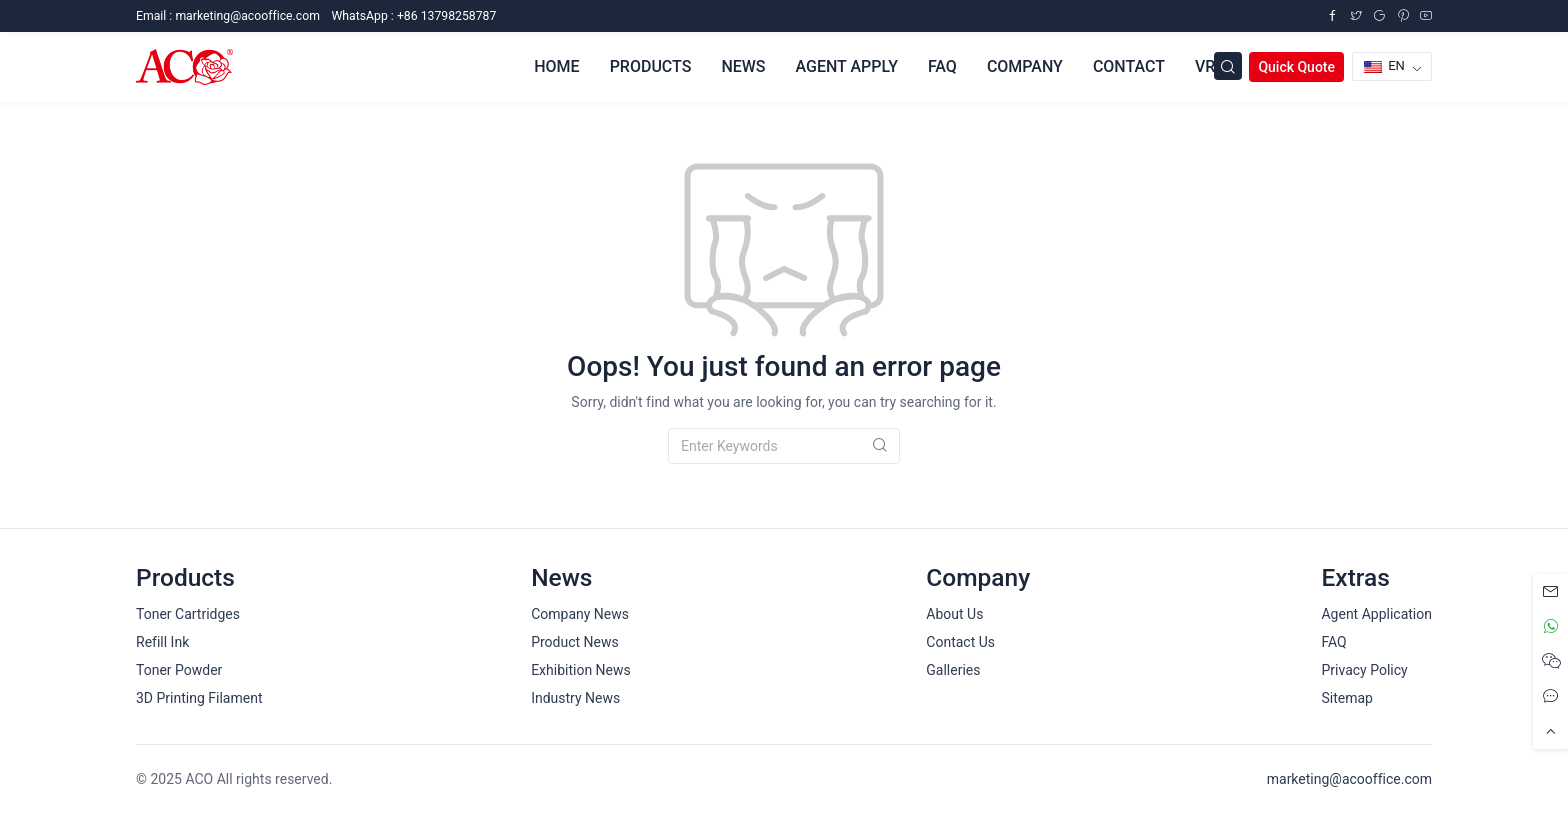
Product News (575, 642)
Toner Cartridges (188, 614)
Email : (228, 16)
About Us (954, 614)
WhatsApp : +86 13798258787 (413, 16)
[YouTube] (1426, 16)
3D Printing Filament (199, 698)
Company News (580, 614)
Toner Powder (179, 670)
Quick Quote (1296, 67)
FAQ (1333, 642)
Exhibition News (581, 670)
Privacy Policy (1364, 670)
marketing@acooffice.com (1349, 779)
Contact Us (960, 642)
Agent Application (1376, 614)
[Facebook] (1332, 16)
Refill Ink (162, 642)
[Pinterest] (1403, 16)
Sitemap (1346, 698)
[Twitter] (1356, 16)
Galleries (953, 670)
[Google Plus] (1379, 16)
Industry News (575, 698)
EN (1384, 65)
